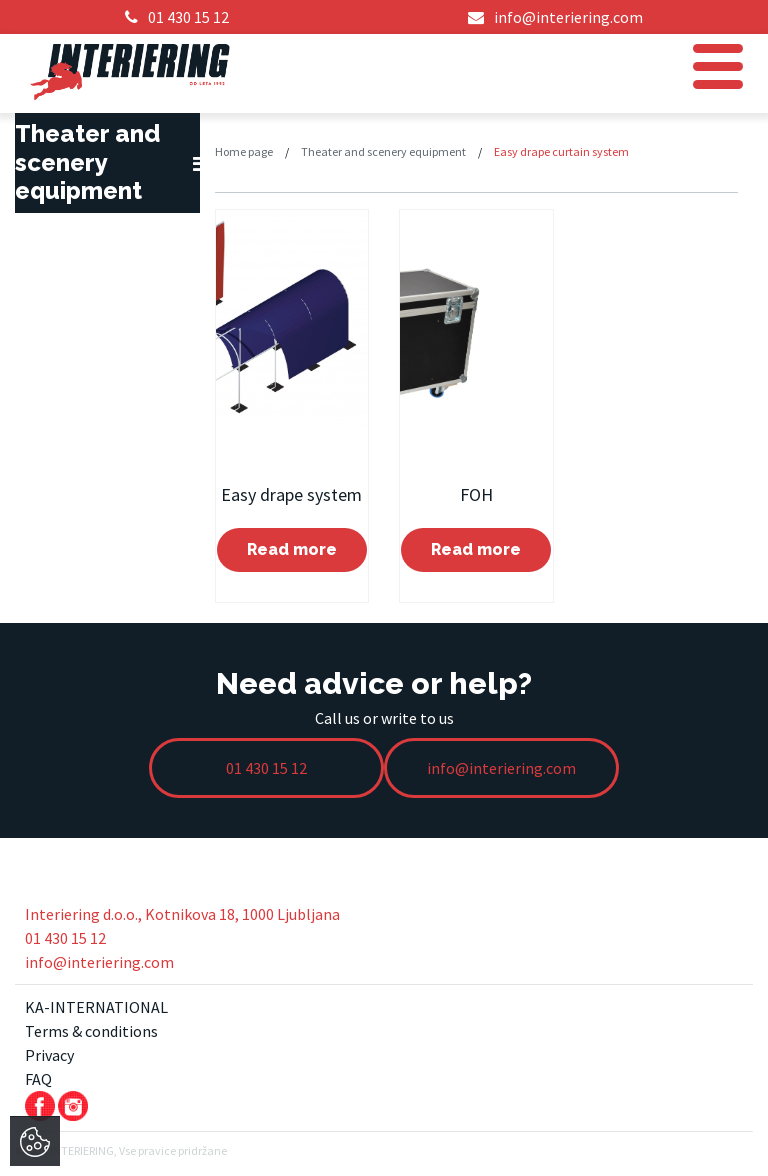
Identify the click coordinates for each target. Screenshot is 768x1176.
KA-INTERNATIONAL (96, 1007)
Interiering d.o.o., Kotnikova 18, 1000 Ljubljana (182, 914)
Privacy (49, 1055)
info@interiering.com (99, 962)
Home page (244, 151)
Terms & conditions (91, 1031)
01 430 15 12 (65, 938)
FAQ (38, 1079)
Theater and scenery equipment (383, 151)
